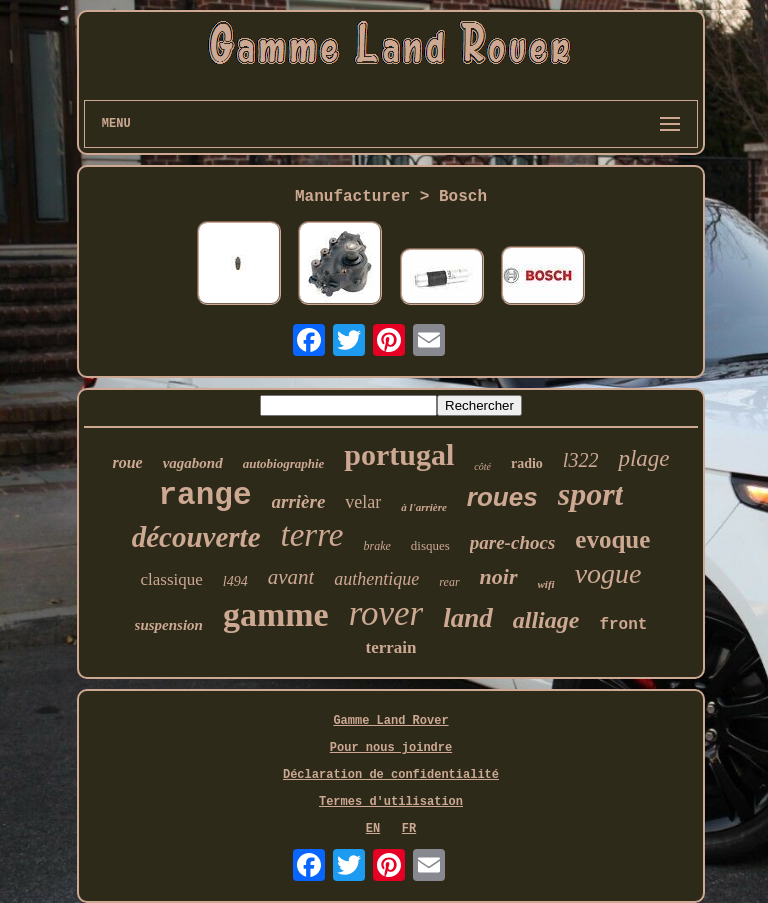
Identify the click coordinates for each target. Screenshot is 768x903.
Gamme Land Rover (390, 721)
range (205, 495)
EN (373, 829)
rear (449, 582)
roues (502, 497)
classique (171, 579)
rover (386, 613)
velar (363, 502)
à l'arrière (424, 507)
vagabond (193, 463)
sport (591, 494)
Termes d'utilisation (391, 802)
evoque (612, 539)
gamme (276, 614)
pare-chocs (512, 542)
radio (527, 463)
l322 (581, 460)
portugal (399, 454)
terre (312, 535)
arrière (299, 501)
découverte (196, 537)
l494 (235, 581)
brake (376, 546)
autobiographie (284, 463)
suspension (169, 625)
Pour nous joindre (391, 748)
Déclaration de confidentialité (391, 775)
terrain (391, 647)
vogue (608, 573)
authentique (376, 579)
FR (409, 829)
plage (643, 458)
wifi (546, 584)
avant (291, 577)
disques (430, 545)
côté (482, 466)
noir (499, 576)
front (623, 625)
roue (127, 462)
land (468, 618)
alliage (546, 620)
